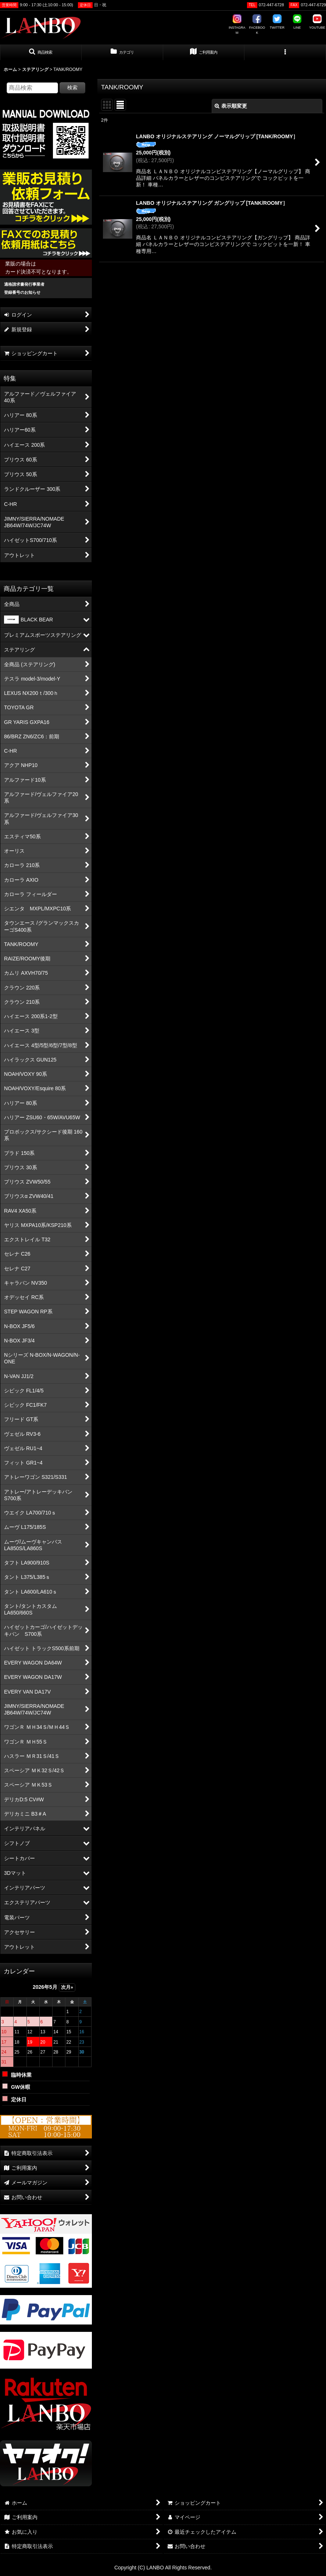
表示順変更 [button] (231, 106)
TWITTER (277, 21)
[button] (41, 52)
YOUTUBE (317, 21)
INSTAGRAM (237, 24)
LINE (297, 21)
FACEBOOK (257, 24)
